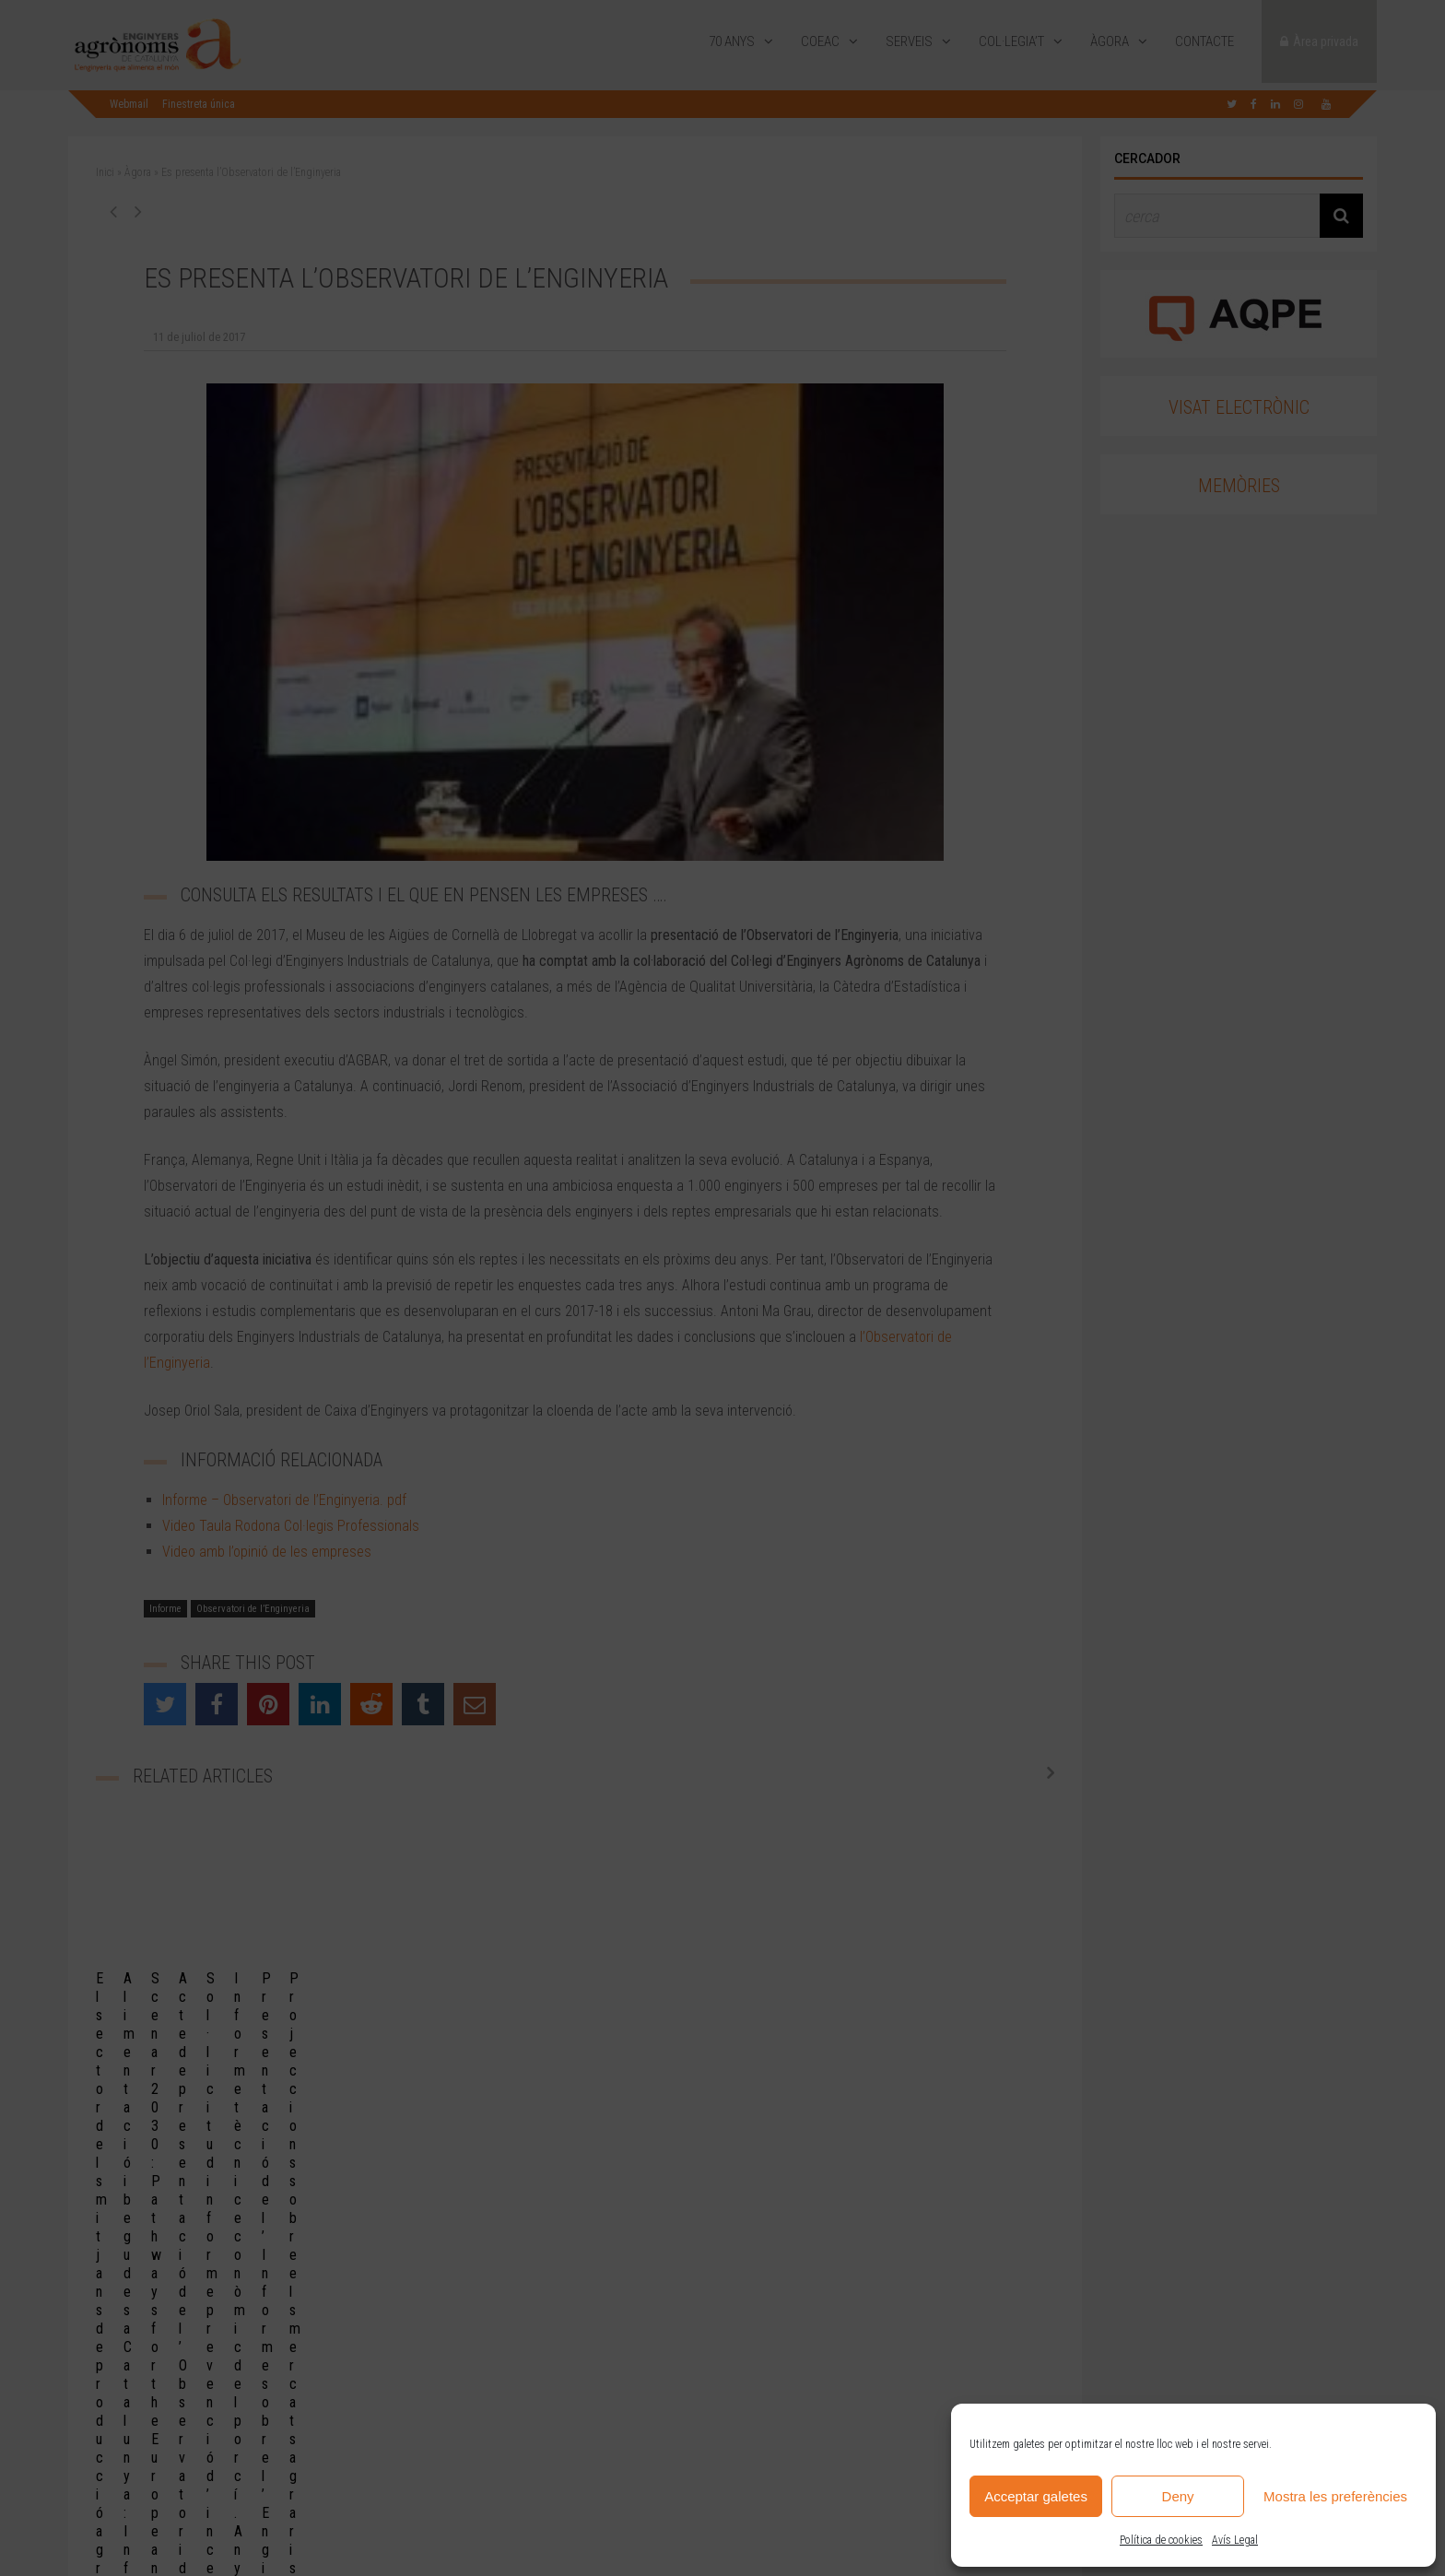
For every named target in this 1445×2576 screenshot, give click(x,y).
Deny (1178, 2496)
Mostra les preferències (1335, 2496)
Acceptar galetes (1035, 2496)
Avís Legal (1235, 2540)
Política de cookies (1161, 2540)
